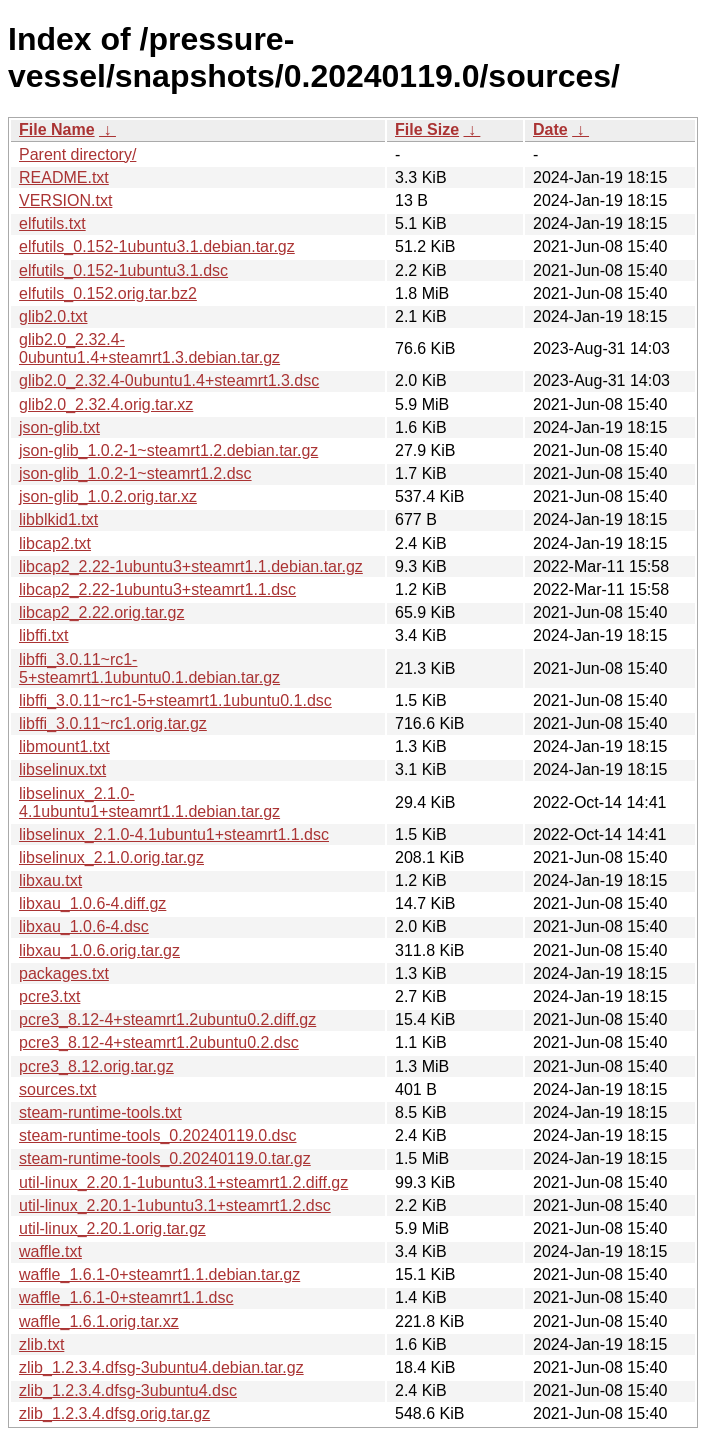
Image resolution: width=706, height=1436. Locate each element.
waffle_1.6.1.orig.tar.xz (99, 1321)
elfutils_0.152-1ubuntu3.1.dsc (123, 270)
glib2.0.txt (53, 316)
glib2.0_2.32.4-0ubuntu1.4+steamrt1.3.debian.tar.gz (149, 348)
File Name (57, 129)
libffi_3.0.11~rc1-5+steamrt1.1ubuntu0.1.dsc (175, 700)
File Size (427, 129)
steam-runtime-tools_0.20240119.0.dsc (158, 1135)
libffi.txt (44, 635)
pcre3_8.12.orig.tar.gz (96, 1066)
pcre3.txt (49, 996)
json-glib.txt (59, 427)
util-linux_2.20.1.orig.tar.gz (112, 1228)
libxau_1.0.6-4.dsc (84, 926)
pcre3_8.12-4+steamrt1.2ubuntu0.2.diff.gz (167, 1019)
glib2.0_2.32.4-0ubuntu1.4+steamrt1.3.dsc (169, 380)
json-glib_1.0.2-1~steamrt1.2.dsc (135, 473)
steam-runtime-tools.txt (100, 1112)
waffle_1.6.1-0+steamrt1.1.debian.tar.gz (159, 1274)
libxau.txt (50, 880)
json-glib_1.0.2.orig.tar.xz (108, 496)
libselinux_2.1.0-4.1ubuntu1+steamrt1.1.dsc (174, 834)
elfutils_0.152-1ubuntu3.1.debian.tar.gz (157, 246)
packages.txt (64, 973)
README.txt (64, 177)
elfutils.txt (52, 223)
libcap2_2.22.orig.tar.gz (101, 612)
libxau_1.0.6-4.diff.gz (92, 903)
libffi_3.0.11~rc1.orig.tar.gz (113, 723)
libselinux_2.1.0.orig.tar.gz (111, 857)
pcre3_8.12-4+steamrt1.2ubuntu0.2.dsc (159, 1042)
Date (550, 129)
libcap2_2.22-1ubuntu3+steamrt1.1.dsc (157, 589)
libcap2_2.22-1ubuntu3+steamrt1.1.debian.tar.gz (191, 566)
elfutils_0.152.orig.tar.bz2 (108, 293)
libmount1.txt (64, 746)
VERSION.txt (65, 200)
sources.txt (57, 1089)
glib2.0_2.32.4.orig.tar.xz (106, 404)
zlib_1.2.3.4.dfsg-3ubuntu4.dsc (128, 1390)
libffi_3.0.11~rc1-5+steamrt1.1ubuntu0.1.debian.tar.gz (149, 668)
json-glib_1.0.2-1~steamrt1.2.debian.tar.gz (168, 450)
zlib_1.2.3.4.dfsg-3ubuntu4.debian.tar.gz (161, 1367)
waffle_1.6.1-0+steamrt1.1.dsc (126, 1297)
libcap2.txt (55, 543)
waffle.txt (50, 1251)
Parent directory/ (77, 154)
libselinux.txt (62, 769)
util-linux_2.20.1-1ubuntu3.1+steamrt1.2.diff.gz (183, 1182)
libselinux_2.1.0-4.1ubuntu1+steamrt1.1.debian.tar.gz (149, 802)
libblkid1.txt (58, 519)
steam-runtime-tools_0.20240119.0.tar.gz (165, 1158)
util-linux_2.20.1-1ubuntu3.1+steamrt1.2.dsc (175, 1205)
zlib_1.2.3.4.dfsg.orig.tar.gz (114, 1413)
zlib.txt (41, 1344)
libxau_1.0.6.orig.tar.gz (99, 950)
